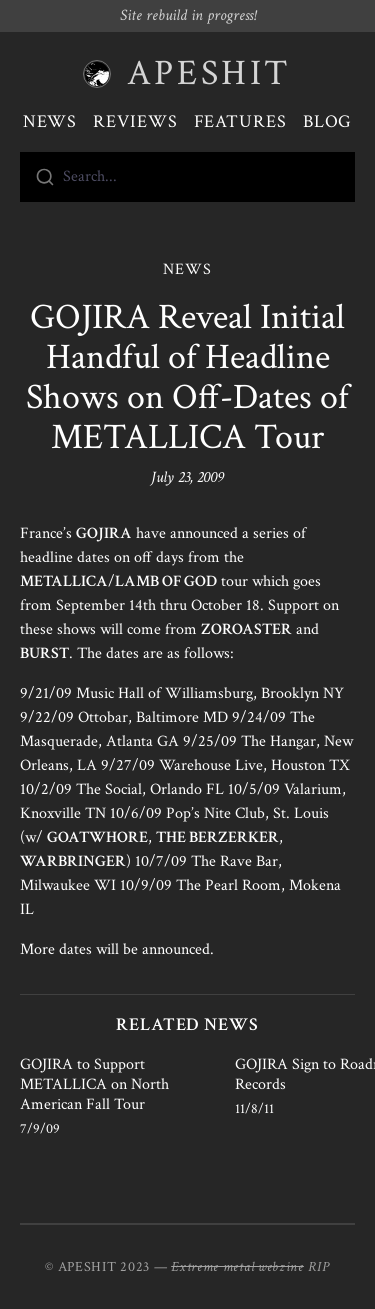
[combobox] (187, 177)
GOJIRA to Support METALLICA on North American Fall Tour (94, 1084)
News (50, 121)
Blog (328, 121)
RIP (319, 1267)
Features (240, 121)
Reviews (135, 121)
